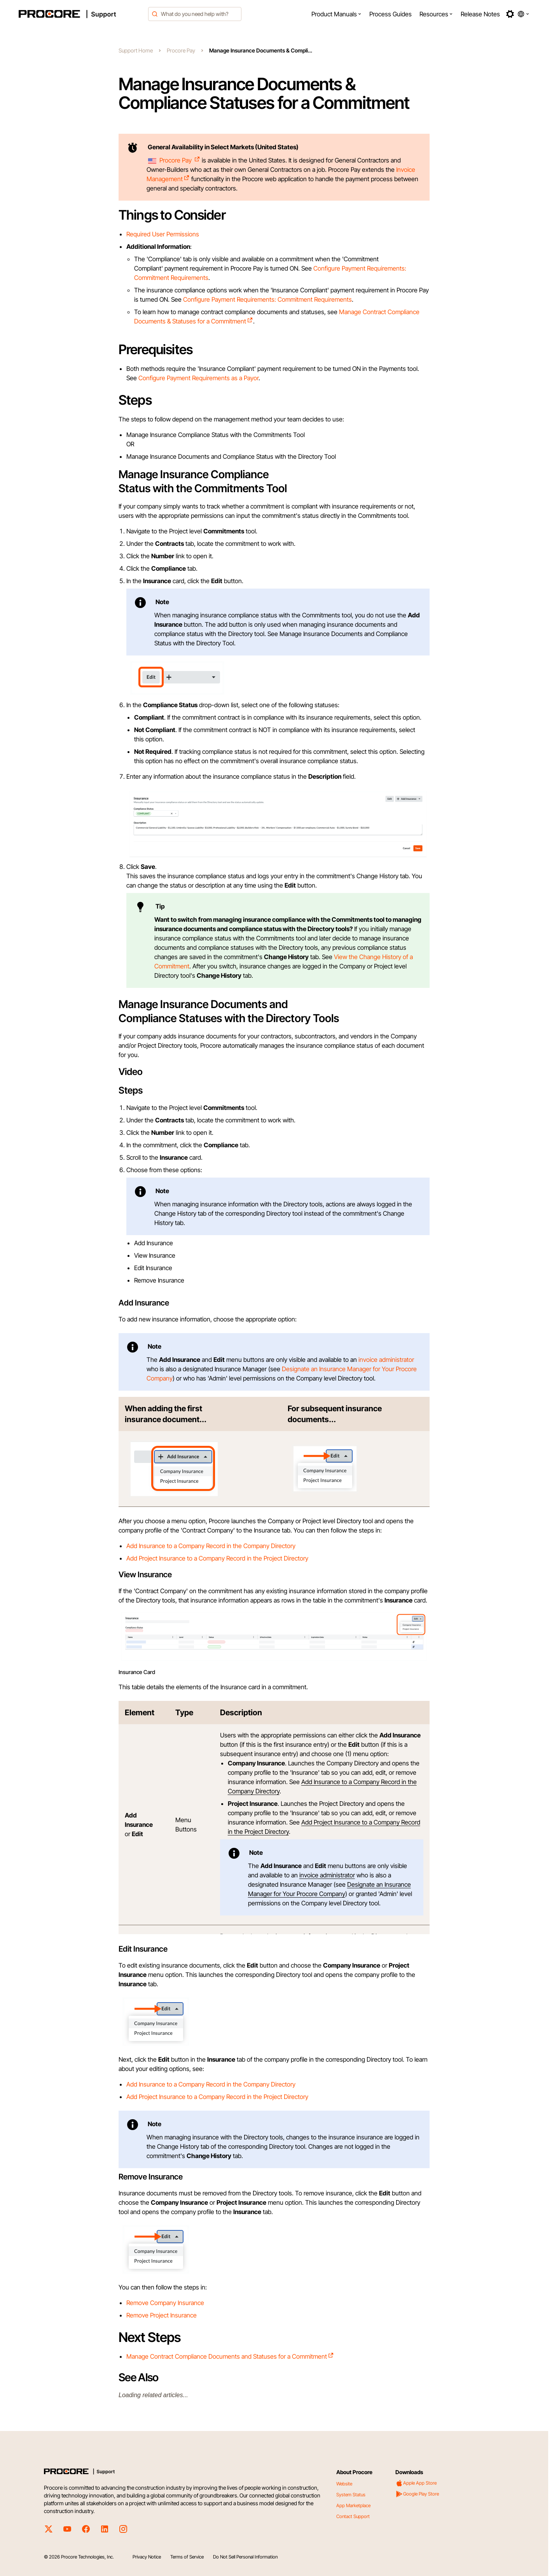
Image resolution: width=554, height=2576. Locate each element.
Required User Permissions (162, 234)
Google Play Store (417, 2494)
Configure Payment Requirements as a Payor (198, 378)
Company (160, 1378)
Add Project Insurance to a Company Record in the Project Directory (217, 1558)
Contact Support (353, 2516)
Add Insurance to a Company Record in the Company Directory (210, 1546)
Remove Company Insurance (165, 2303)
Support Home (136, 50)
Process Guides (390, 14)
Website (344, 2484)
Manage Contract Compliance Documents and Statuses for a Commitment (230, 2356)
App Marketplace (353, 2505)
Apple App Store (416, 2483)
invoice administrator (386, 1359)
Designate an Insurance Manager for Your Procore (349, 1369)
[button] (336, 14)
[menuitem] (336, 14)
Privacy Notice (147, 2557)
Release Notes (480, 14)
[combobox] (194, 14)
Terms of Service (187, 2557)
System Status (350, 2494)
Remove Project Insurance (161, 2315)
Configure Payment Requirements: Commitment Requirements (267, 299)
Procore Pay (181, 50)
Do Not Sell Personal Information (245, 2557)
